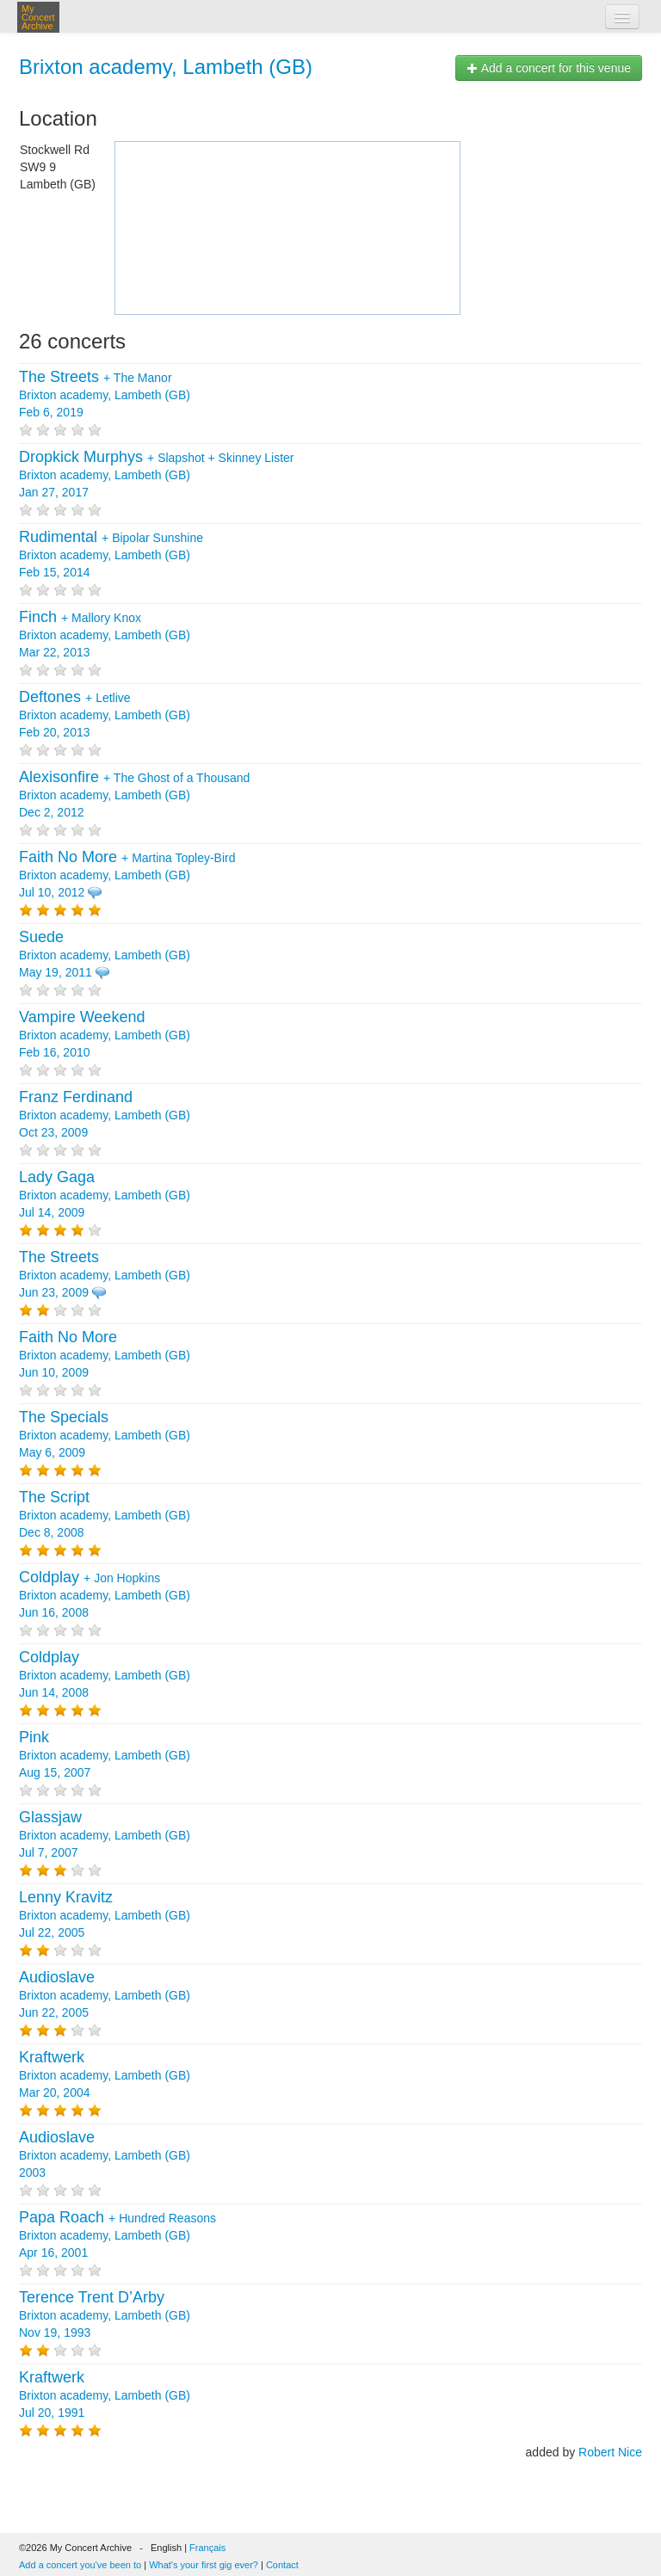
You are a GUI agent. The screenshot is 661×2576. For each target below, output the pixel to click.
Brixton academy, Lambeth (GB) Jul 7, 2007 (104, 1835)
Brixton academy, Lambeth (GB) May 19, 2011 (104, 955)
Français (207, 2547)
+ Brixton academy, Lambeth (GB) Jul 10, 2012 (127, 875)
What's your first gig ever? (203, 2565)
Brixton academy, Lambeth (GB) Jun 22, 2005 (104, 1995)
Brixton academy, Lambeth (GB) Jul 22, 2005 (104, 1915)
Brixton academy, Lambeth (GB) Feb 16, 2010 (104, 1035)
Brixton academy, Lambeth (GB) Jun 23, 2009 (104, 1275)
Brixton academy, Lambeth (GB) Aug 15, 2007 (104, 1755)
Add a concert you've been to (80, 2565)
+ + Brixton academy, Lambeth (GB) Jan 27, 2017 (156, 475)
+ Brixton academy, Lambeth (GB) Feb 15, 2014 (111, 555)
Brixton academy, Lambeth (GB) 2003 (104, 2155)
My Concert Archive (38, 17)
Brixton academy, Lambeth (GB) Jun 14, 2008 (104, 1675)
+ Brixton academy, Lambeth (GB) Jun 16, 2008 (104, 1595)
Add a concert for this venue (548, 68)
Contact (282, 2565)
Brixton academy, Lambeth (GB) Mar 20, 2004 (104, 2075)
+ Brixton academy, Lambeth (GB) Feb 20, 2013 (104, 715)
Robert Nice (610, 2452)
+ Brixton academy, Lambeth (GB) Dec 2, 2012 (134, 795)
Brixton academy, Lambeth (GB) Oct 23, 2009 (104, 1115)
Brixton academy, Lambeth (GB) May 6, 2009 (104, 1435)
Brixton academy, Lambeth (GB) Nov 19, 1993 (104, 2315)
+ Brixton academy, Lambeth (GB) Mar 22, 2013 (104, 635)
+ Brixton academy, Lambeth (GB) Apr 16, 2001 (117, 2235)
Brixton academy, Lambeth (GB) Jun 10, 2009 (104, 1355)
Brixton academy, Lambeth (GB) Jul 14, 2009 (104, 1195)
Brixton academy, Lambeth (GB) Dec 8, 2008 (104, 1515)
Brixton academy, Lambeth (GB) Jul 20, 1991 (104, 2395)
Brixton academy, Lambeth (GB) (165, 66)
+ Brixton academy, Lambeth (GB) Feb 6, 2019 (104, 395)
